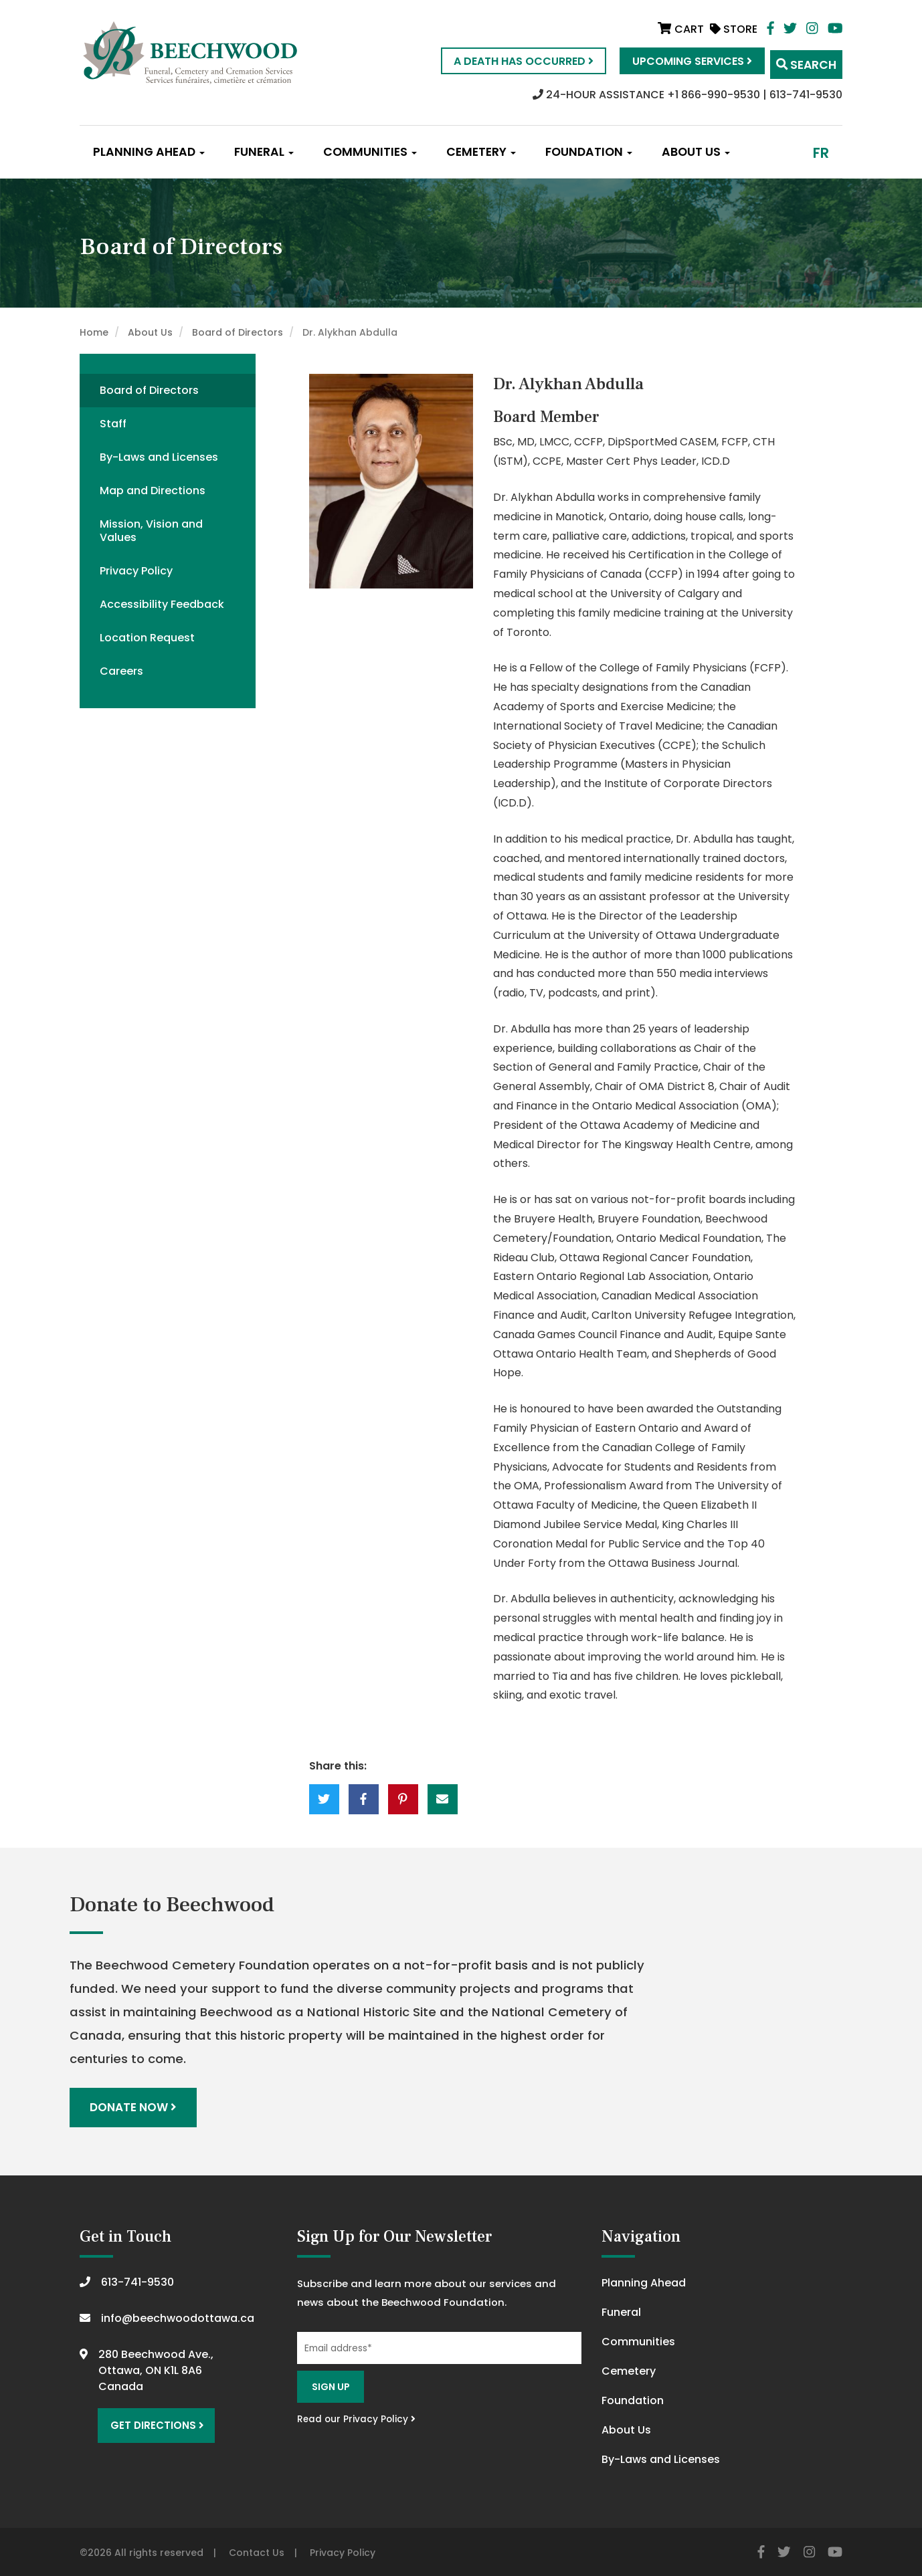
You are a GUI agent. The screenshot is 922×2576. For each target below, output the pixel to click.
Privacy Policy (136, 570)
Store (733, 29)
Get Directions (151, 2419)
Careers (121, 671)
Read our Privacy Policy (356, 2417)
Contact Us (256, 2550)
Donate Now (134, 2106)
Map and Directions (152, 490)
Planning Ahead (149, 152)
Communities (370, 152)
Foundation (588, 152)
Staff (113, 423)
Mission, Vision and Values (151, 530)
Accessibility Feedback (162, 604)
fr (821, 153)
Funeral (264, 152)
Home (94, 332)
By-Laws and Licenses (159, 457)
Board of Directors (237, 332)
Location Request (147, 637)
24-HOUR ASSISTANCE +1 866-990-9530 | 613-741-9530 (687, 94)
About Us (696, 152)
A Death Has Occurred (507, 61)
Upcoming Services (675, 61)
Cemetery (481, 152)
